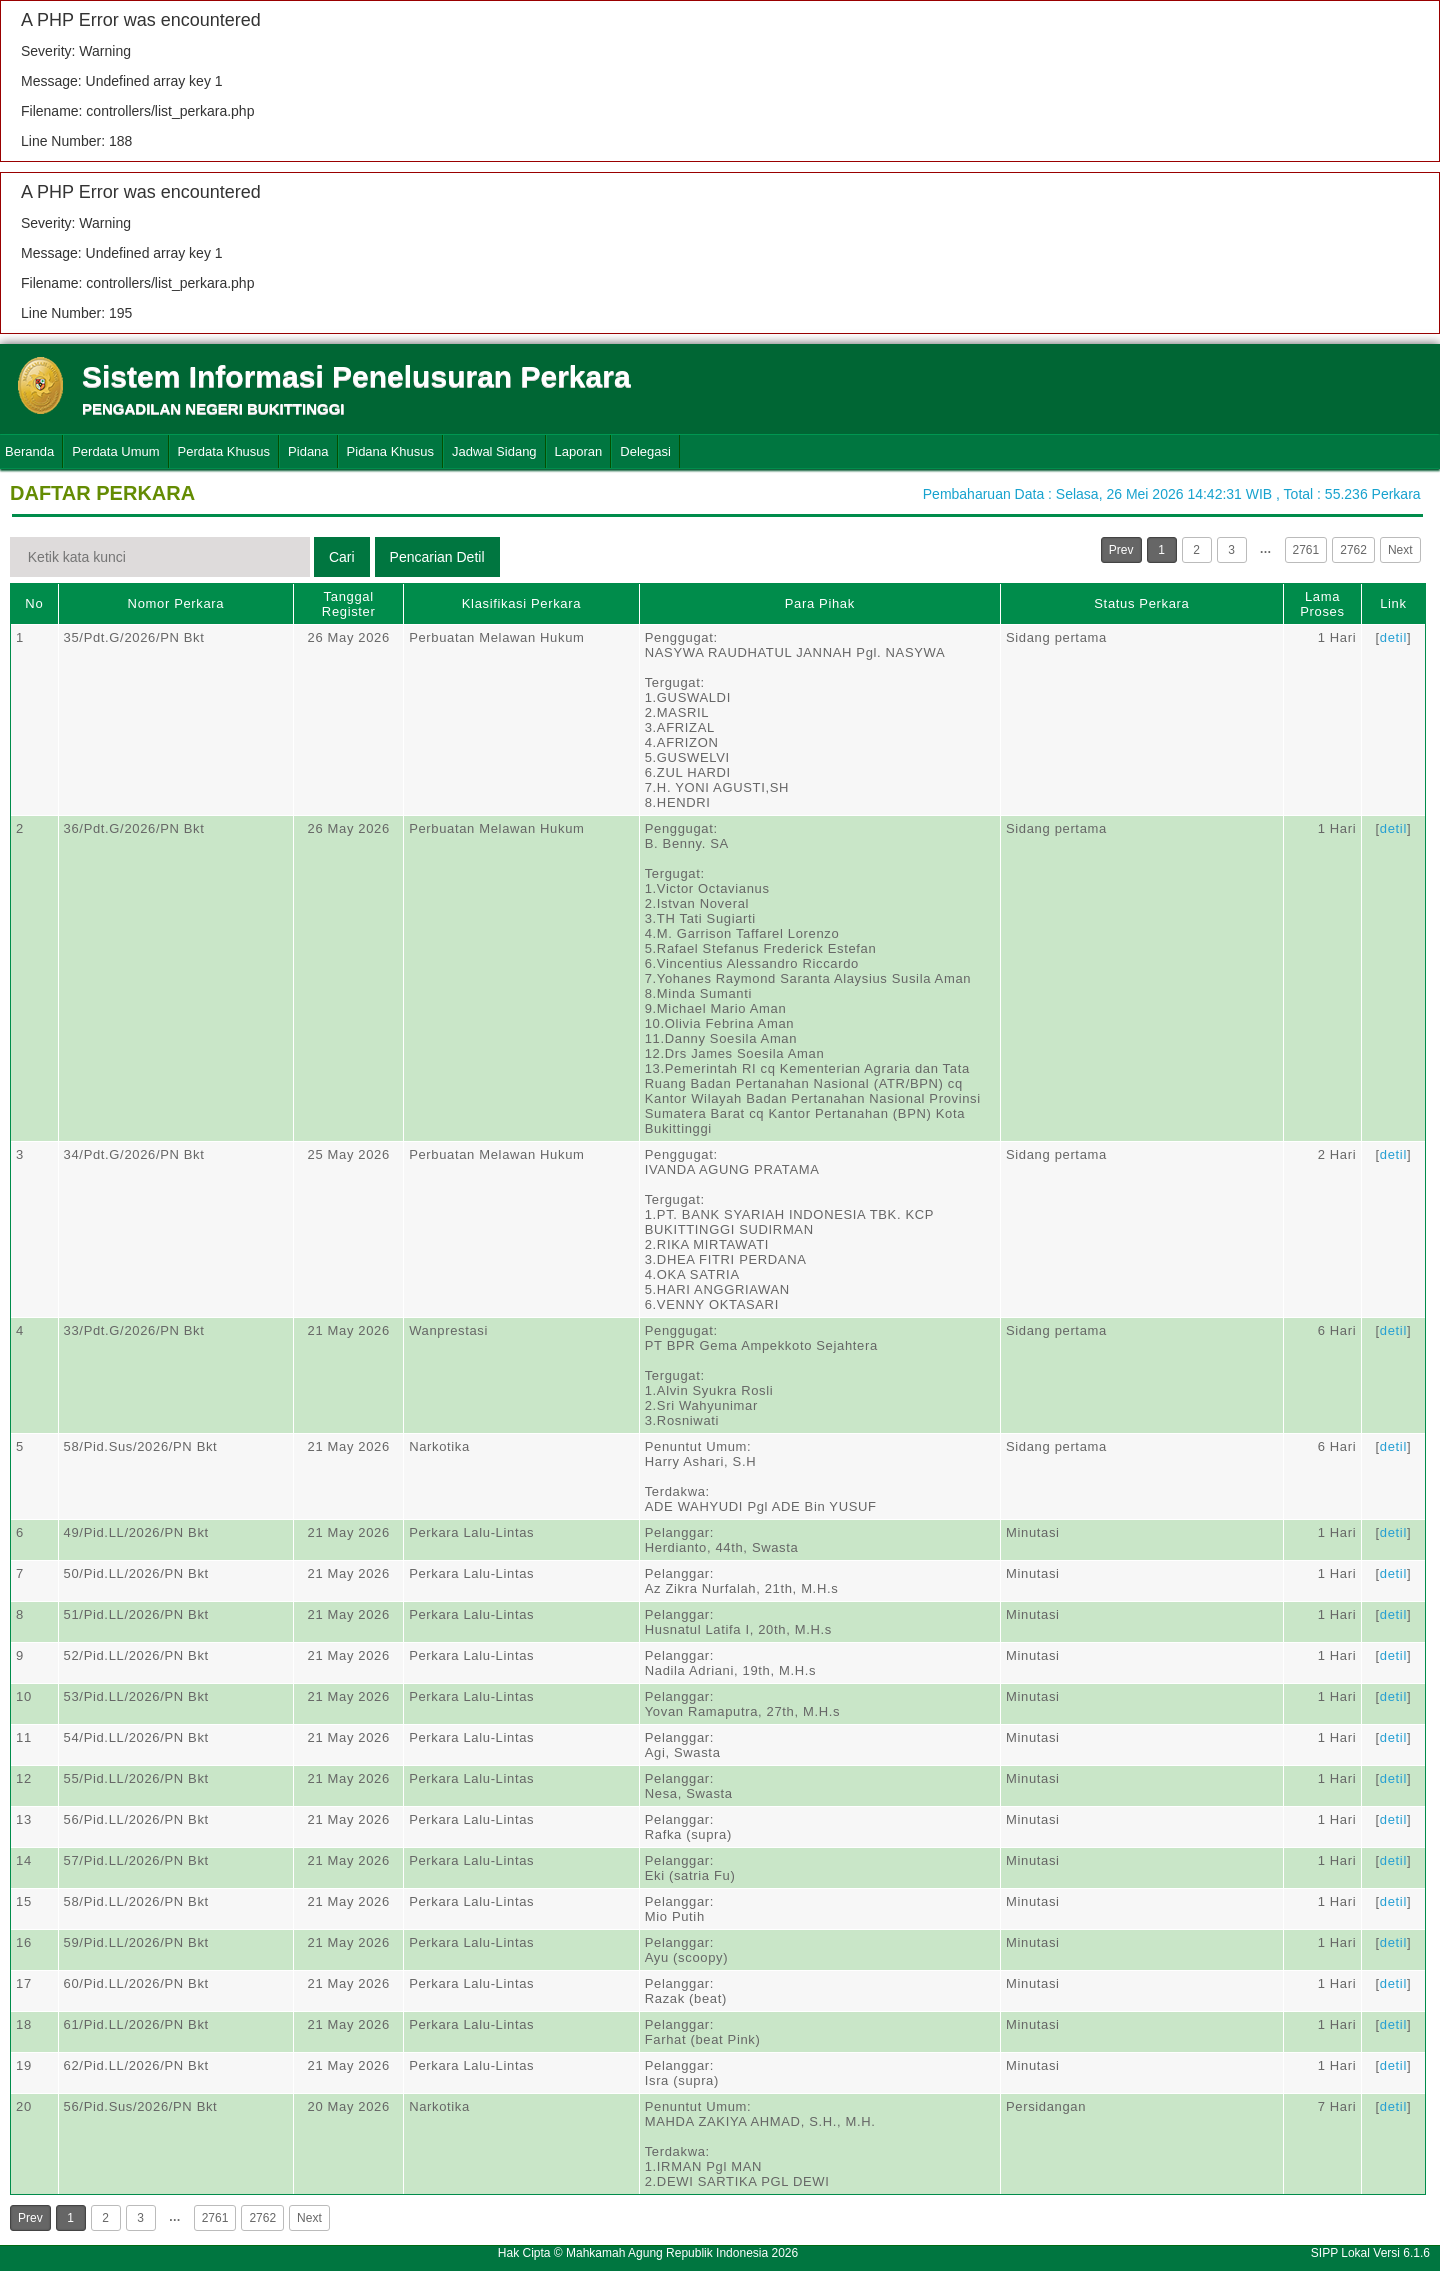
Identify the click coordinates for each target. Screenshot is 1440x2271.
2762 (1353, 550)
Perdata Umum (115, 451)
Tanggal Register (349, 604)
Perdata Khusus (224, 451)
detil (1393, 637)
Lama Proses (1322, 604)
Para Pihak (820, 603)
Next (1400, 550)
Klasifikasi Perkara (521, 603)
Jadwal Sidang (494, 451)
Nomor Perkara (176, 603)
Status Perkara (1141, 603)
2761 (1306, 550)
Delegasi (645, 451)
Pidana (308, 451)
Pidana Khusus (390, 451)
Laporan (579, 451)
